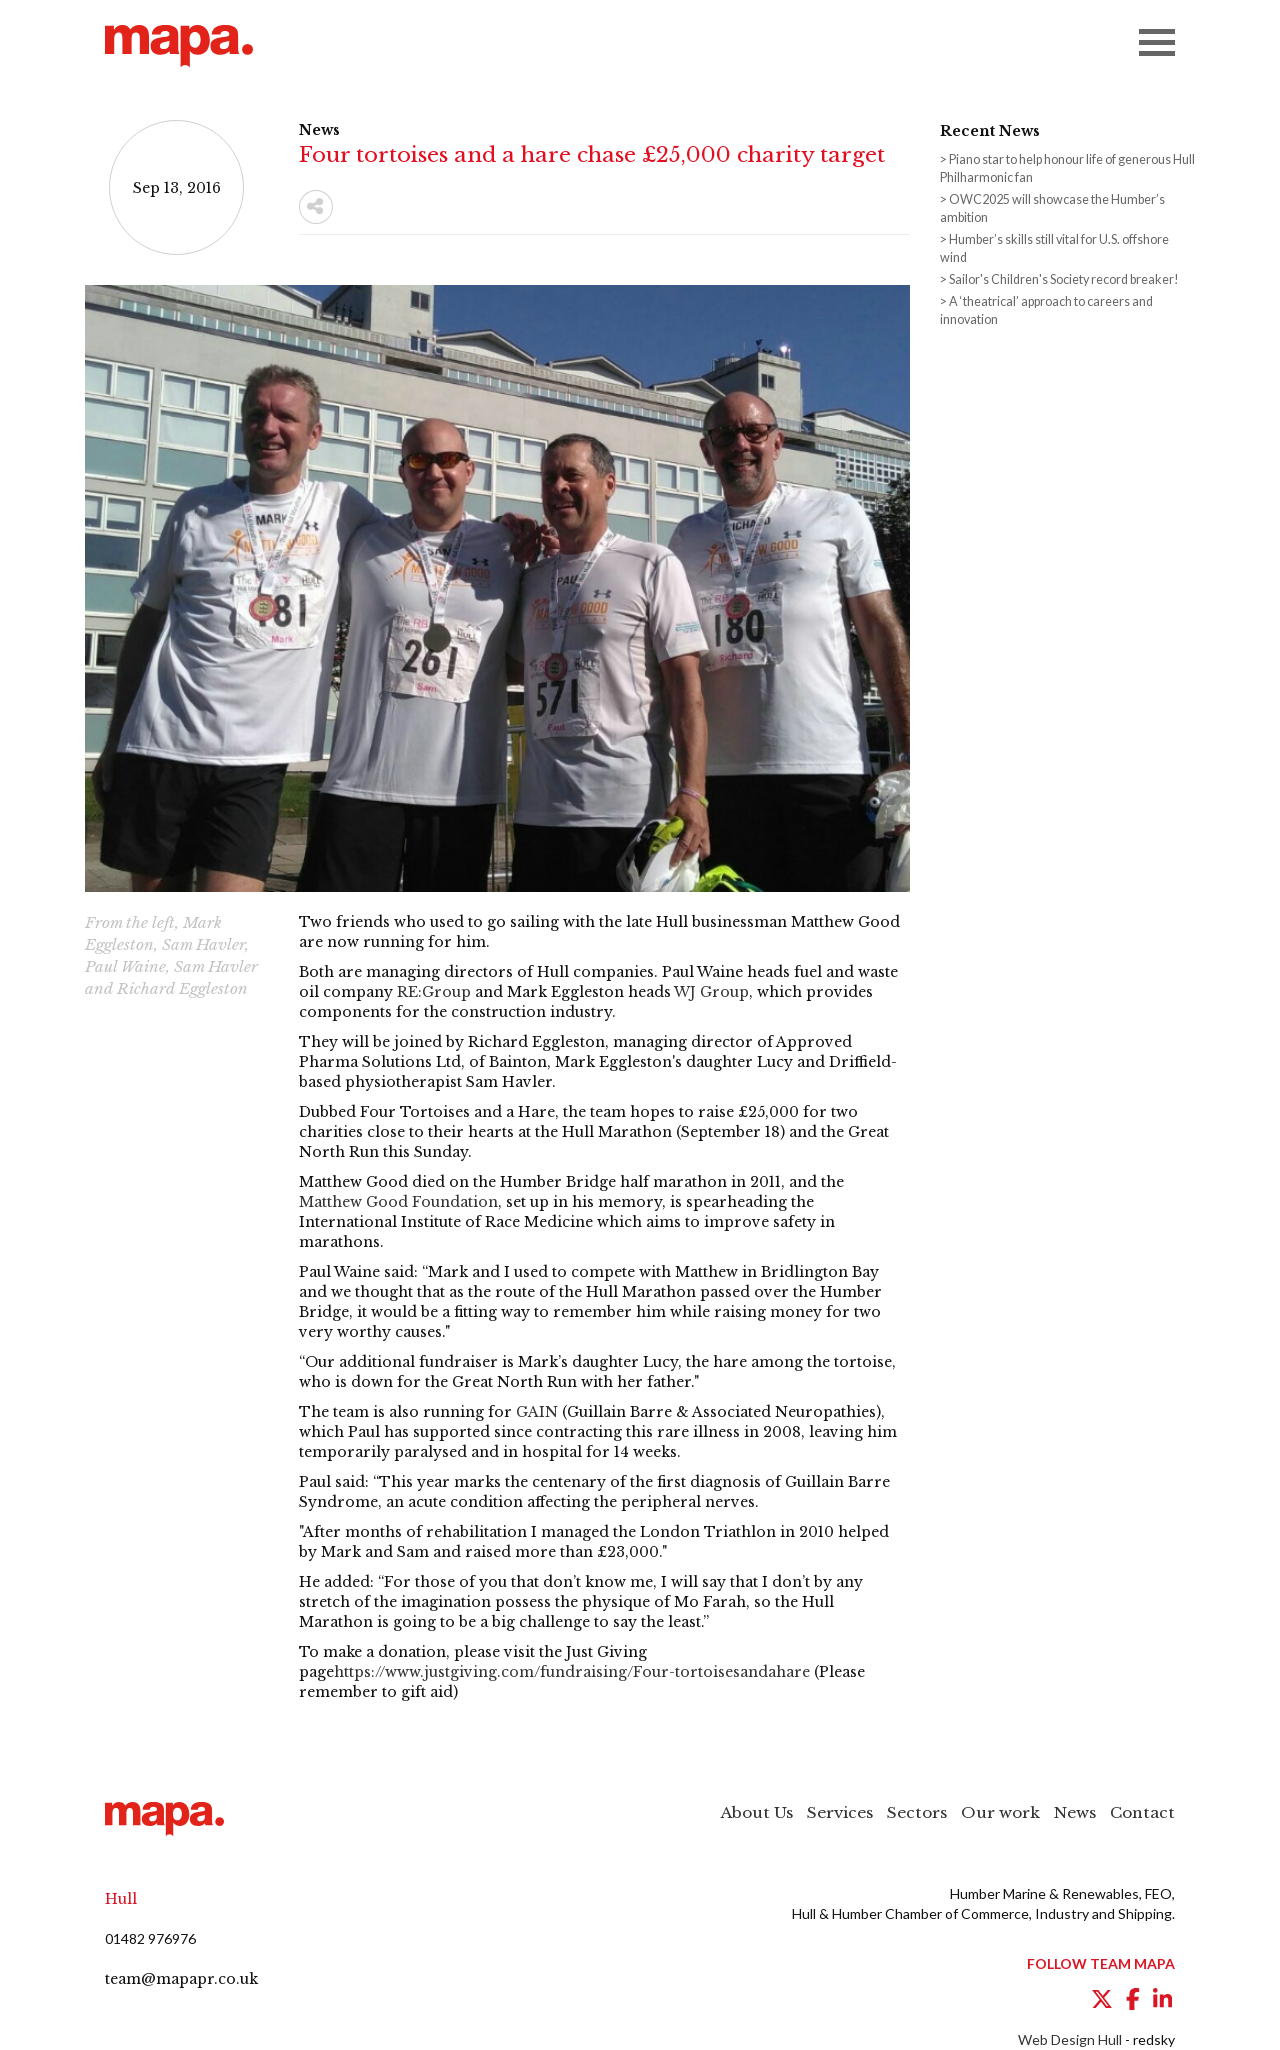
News (1075, 1812)
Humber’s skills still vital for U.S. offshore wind (1054, 248)
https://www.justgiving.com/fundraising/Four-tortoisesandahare (572, 1672)
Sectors (917, 1812)
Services (840, 1812)
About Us (757, 1812)
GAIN (537, 1412)
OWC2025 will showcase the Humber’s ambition (1052, 208)
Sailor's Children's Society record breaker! (1064, 279)
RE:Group (434, 992)
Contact (1142, 1812)
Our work (1000, 1812)
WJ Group (711, 992)
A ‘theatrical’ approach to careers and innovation (1046, 310)
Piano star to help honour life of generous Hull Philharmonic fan (1067, 168)
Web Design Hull (1070, 2039)
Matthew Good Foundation (398, 1202)
